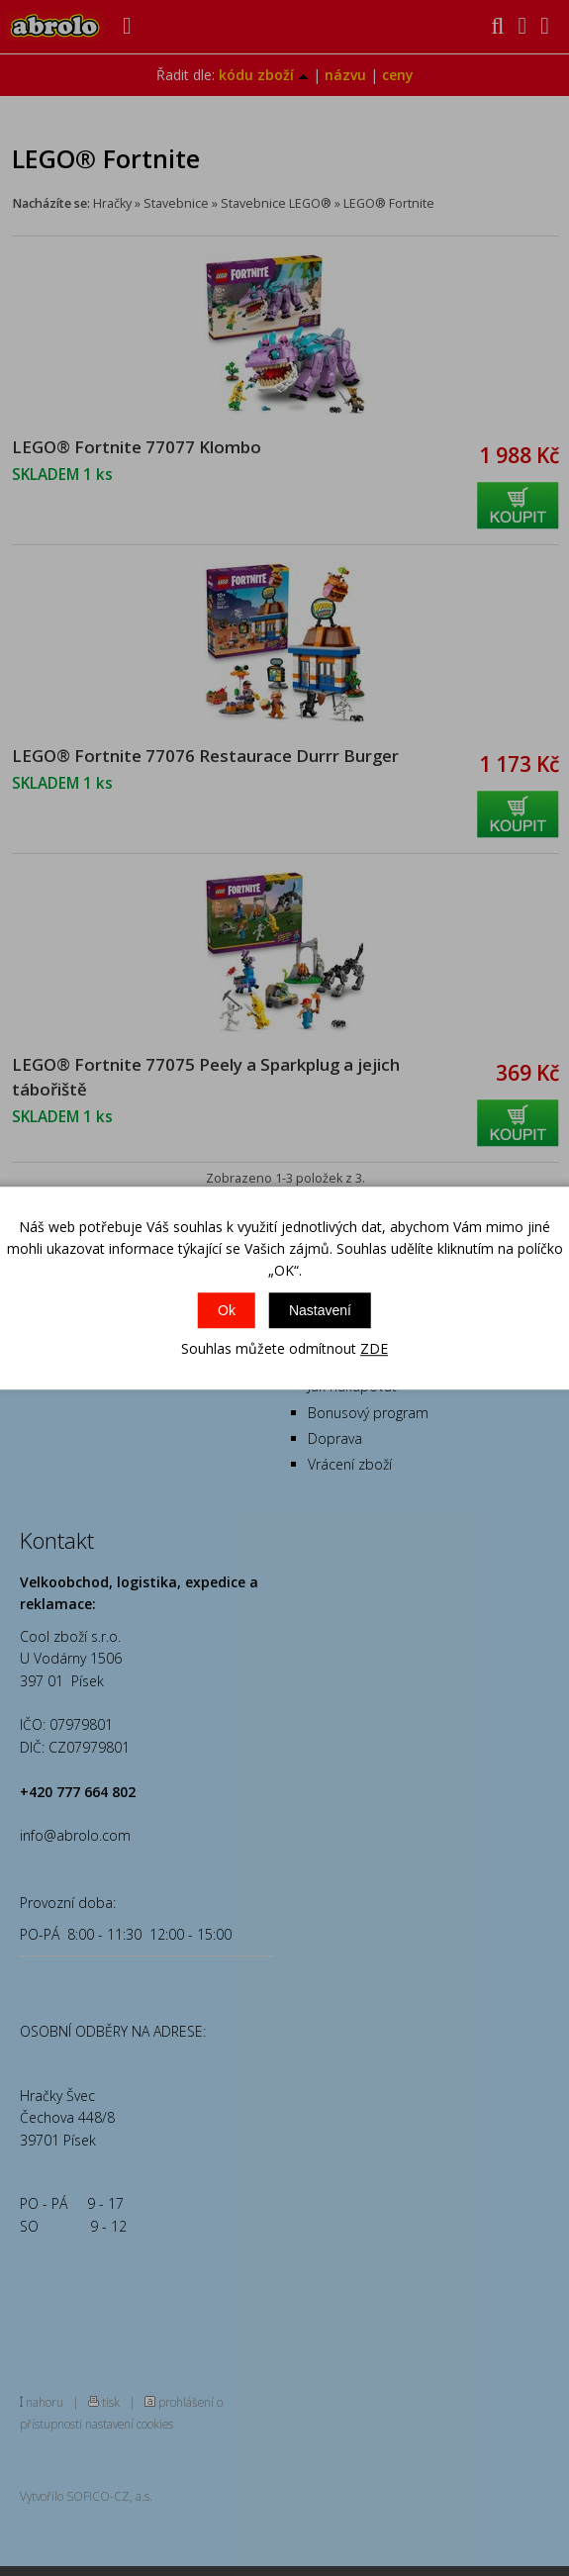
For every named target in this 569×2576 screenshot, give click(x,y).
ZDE (374, 1348)
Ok (227, 1310)
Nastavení (320, 1310)
